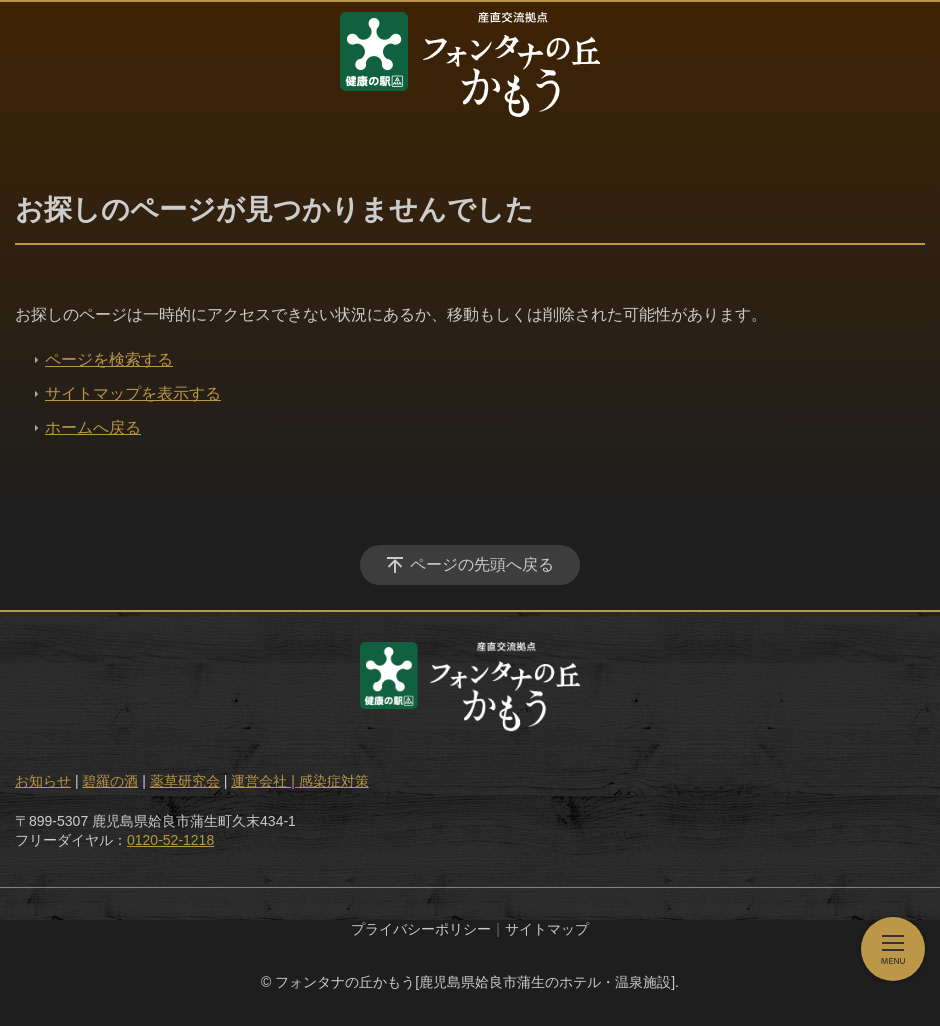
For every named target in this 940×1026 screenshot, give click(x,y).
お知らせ (43, 781)
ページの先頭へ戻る (482, 564)
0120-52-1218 (170, 840)
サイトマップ (547, 929)
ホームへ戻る (93, 427)
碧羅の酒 (110, 781)
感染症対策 (334, 781)
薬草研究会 (185, 781)
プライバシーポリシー (421, 929)
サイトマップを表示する (133, 393)
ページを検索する (109, 359)
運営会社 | (264, 781)
